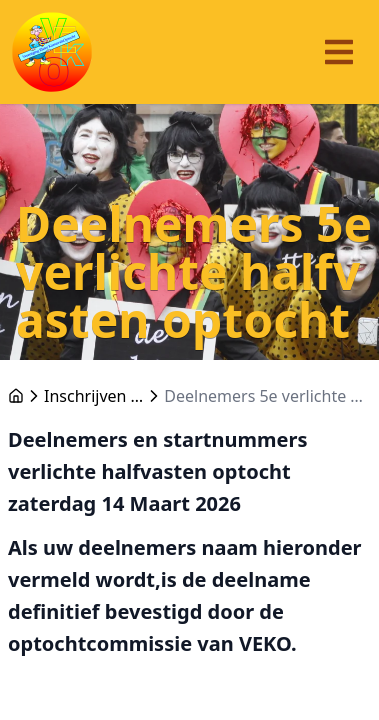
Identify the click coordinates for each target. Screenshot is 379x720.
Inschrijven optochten (94, 396)
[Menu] (339, 52)
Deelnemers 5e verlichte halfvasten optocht (267, 396)
